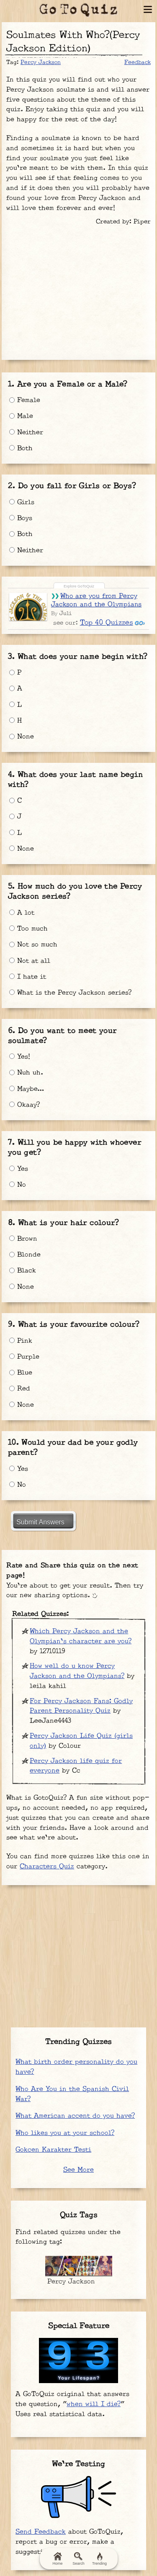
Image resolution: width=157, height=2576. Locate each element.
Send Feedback (40, 2531)
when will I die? (94, 2404)
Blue (20, 1372)
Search (78, 2559)
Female (24, 400)
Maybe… (26, 1089)
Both (21, 448)
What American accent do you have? (75, 2115)
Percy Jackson (41, 62)
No (17, 1184)
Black (22, 1270)
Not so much (33, 944)
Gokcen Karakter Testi (53, 2149)
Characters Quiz (47, 1866)
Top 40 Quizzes (106, 622)
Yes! (19, 1056)
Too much (28, 928)
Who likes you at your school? (64, 2133)
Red (19, 1388)
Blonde (25, 1254)
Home (57, 2559)
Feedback (137, 62)
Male (21, 416)
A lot (21, 912)
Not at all (29, 961)
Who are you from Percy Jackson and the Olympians (96, 600)
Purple (24, 1356)
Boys (20, 518)
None (21, 736)
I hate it (27, 976)
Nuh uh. (26, 1072)
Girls (21, 502)
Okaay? (24, 1104)
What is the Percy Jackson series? (70, 992)
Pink (20, 1340)
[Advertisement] (79, 289)
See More (78, 2169)
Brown (23, 1238)
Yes (18, 1169)
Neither (26, 432)
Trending (99, 2559)
